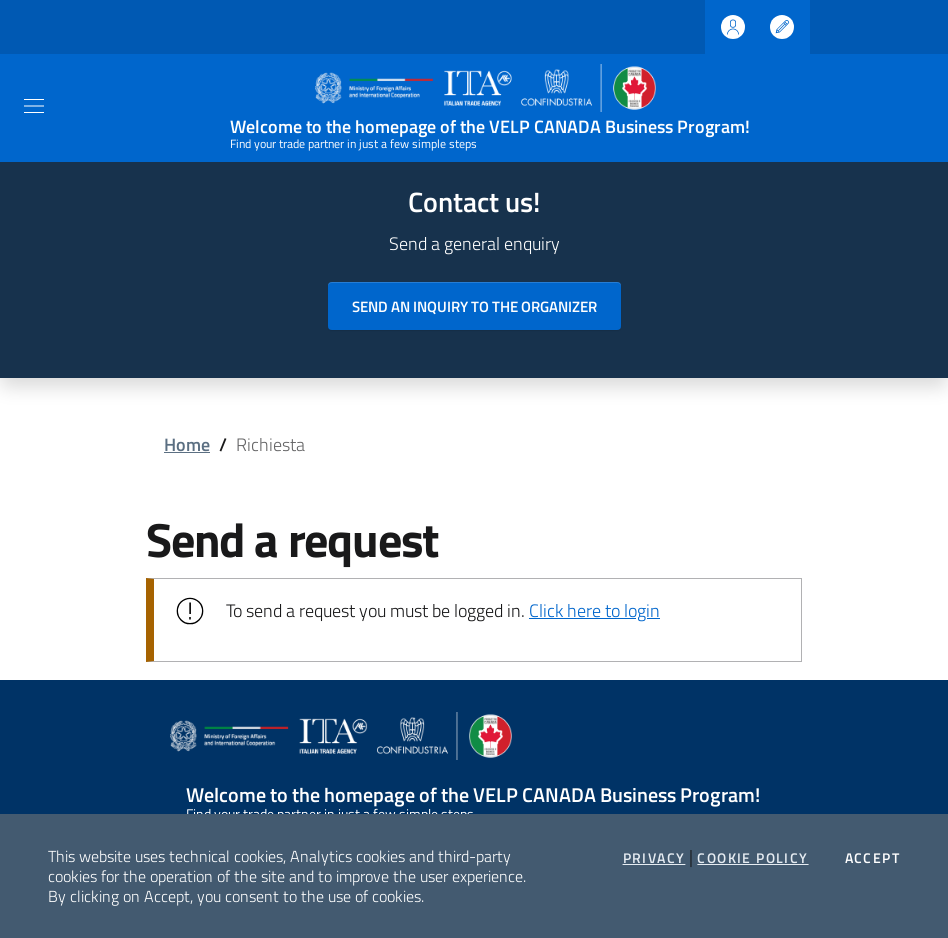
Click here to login (594, 610)
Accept (872, 858)
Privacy (654, 858)
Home (187, 444)
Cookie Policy (752, 858)
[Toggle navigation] (34, 106)
